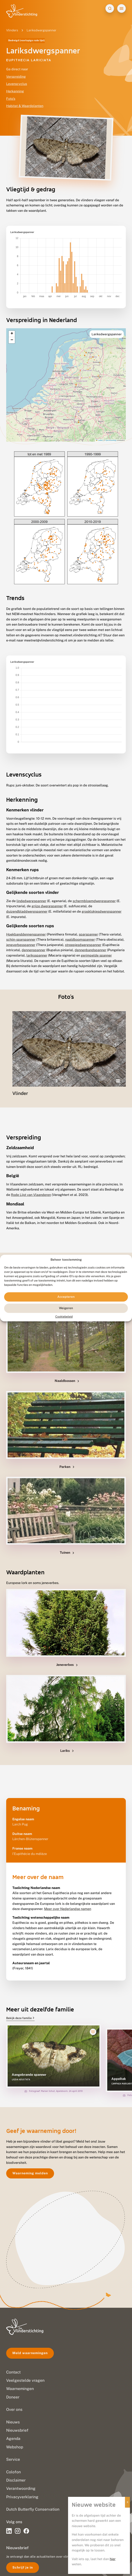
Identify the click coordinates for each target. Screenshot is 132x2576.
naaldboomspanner (80, 939)
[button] (12, 334)
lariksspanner (36, 955)
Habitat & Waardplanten (24, 106)
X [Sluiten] (127, 2502)
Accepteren (66, 1297)
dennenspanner (33, 950)
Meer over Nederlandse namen (67, 1909)
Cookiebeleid (64, 1316)
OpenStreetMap (110, 440)
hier (113, 2559)
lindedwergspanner (31, 901)
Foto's (10, 99)
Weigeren (66, 1308)
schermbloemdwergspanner (94, 901)
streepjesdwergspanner (83, 945)
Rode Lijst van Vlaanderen (31, 1195)
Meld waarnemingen (30, 2353)
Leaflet (99, 440)
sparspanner (88, 934)
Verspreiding (16, 77)
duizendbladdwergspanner (26, 911)
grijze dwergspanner (47, 906)
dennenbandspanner (90, 950)
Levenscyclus (16, 84)
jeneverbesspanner (20, 945)
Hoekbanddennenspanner (26, 934)
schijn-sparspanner (20, 939)
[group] (53, 2070)
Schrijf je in (22, 2567)
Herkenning (15, 91)
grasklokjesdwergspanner (101, 911)
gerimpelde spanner (96, 955)
